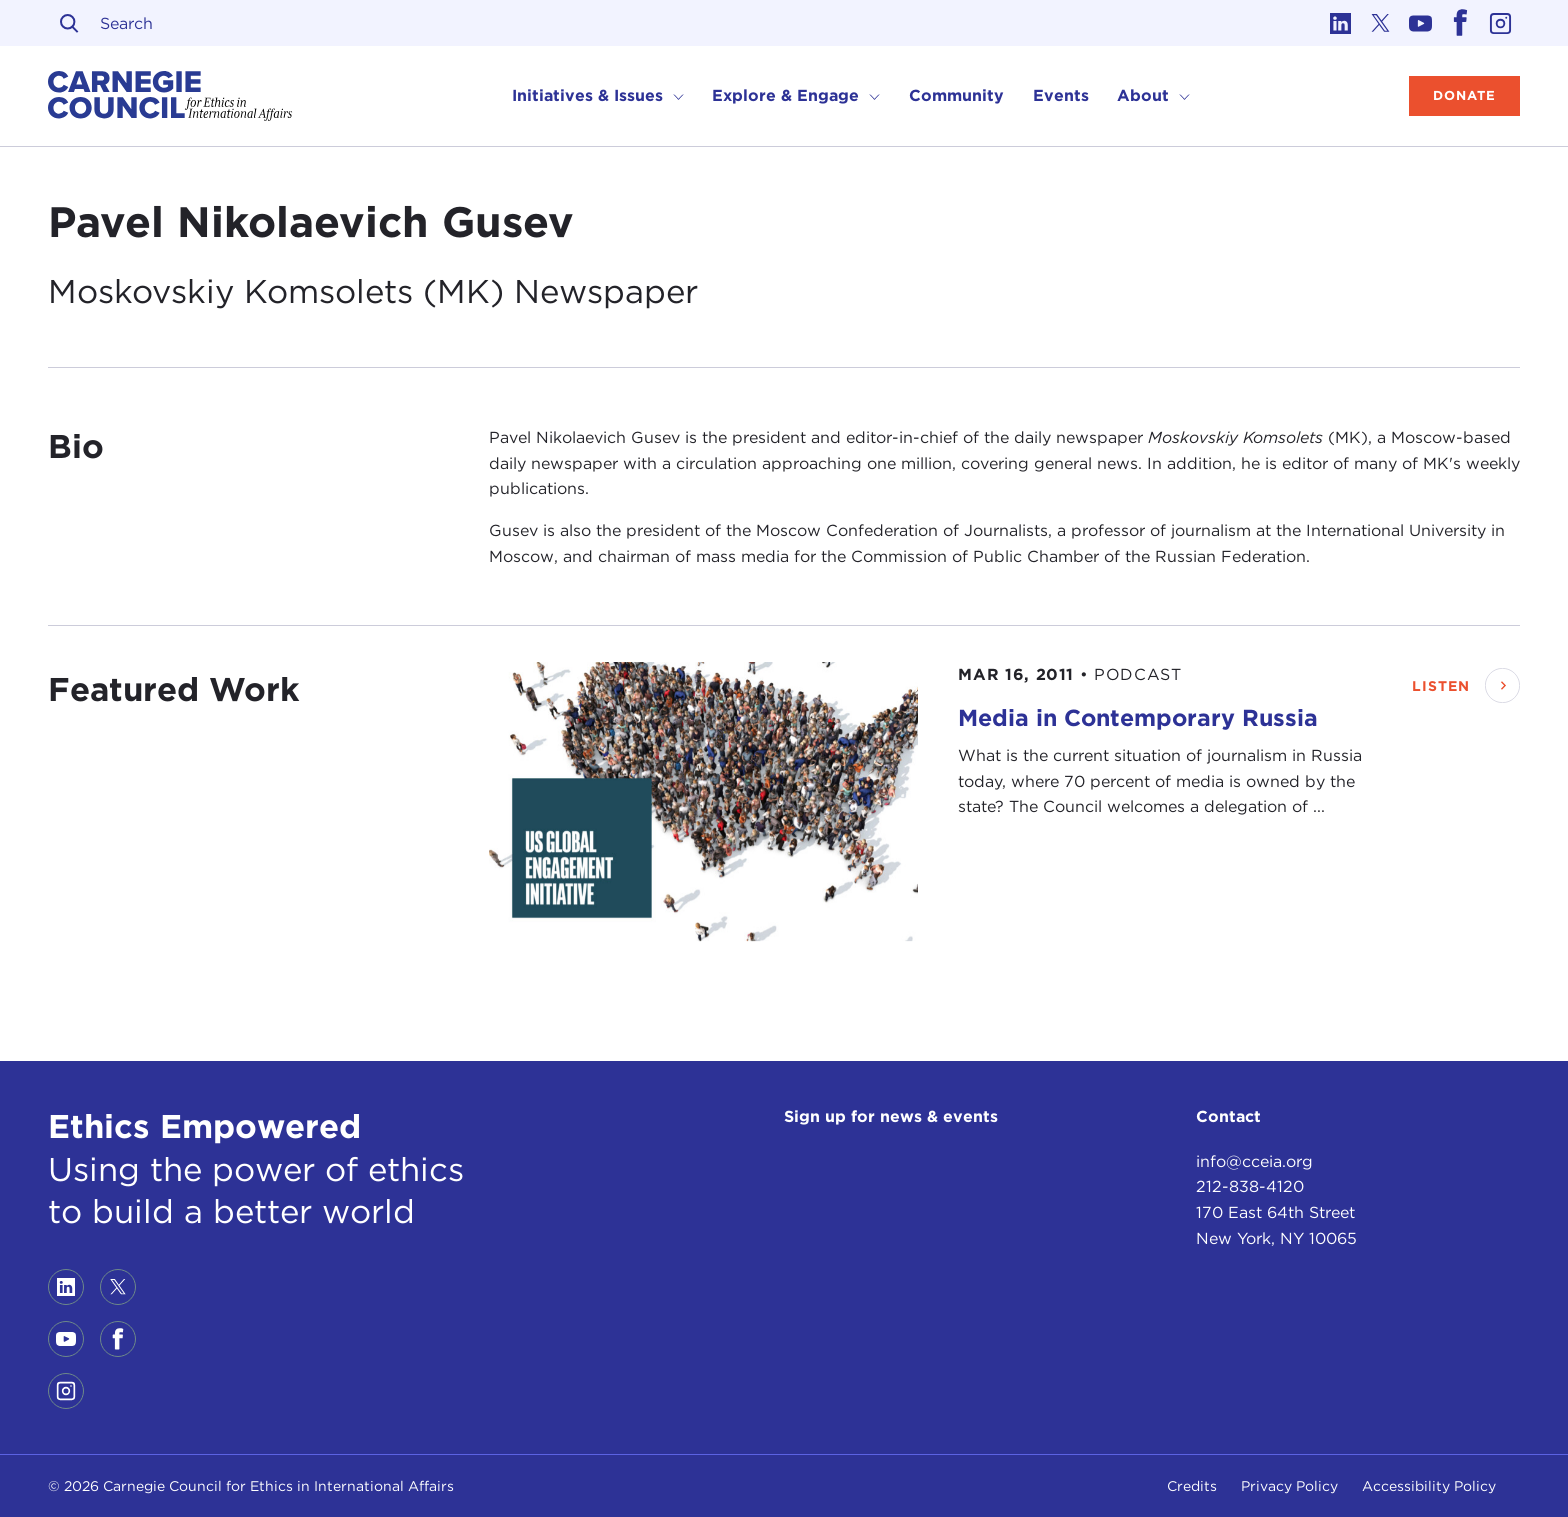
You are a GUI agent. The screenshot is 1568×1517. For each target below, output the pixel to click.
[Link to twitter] (1380, 23)
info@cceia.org (1254, 1161)
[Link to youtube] (1420, 23)
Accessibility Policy (1429, 1486)
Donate (1464, 95)
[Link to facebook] (1460, 23)
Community (956, 95)
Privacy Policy (1289, 1486)
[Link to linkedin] (1340, 23)
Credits (1192, 1486)
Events (1061, 95)
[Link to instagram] (1500, 23)
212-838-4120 (1250, 1186)
